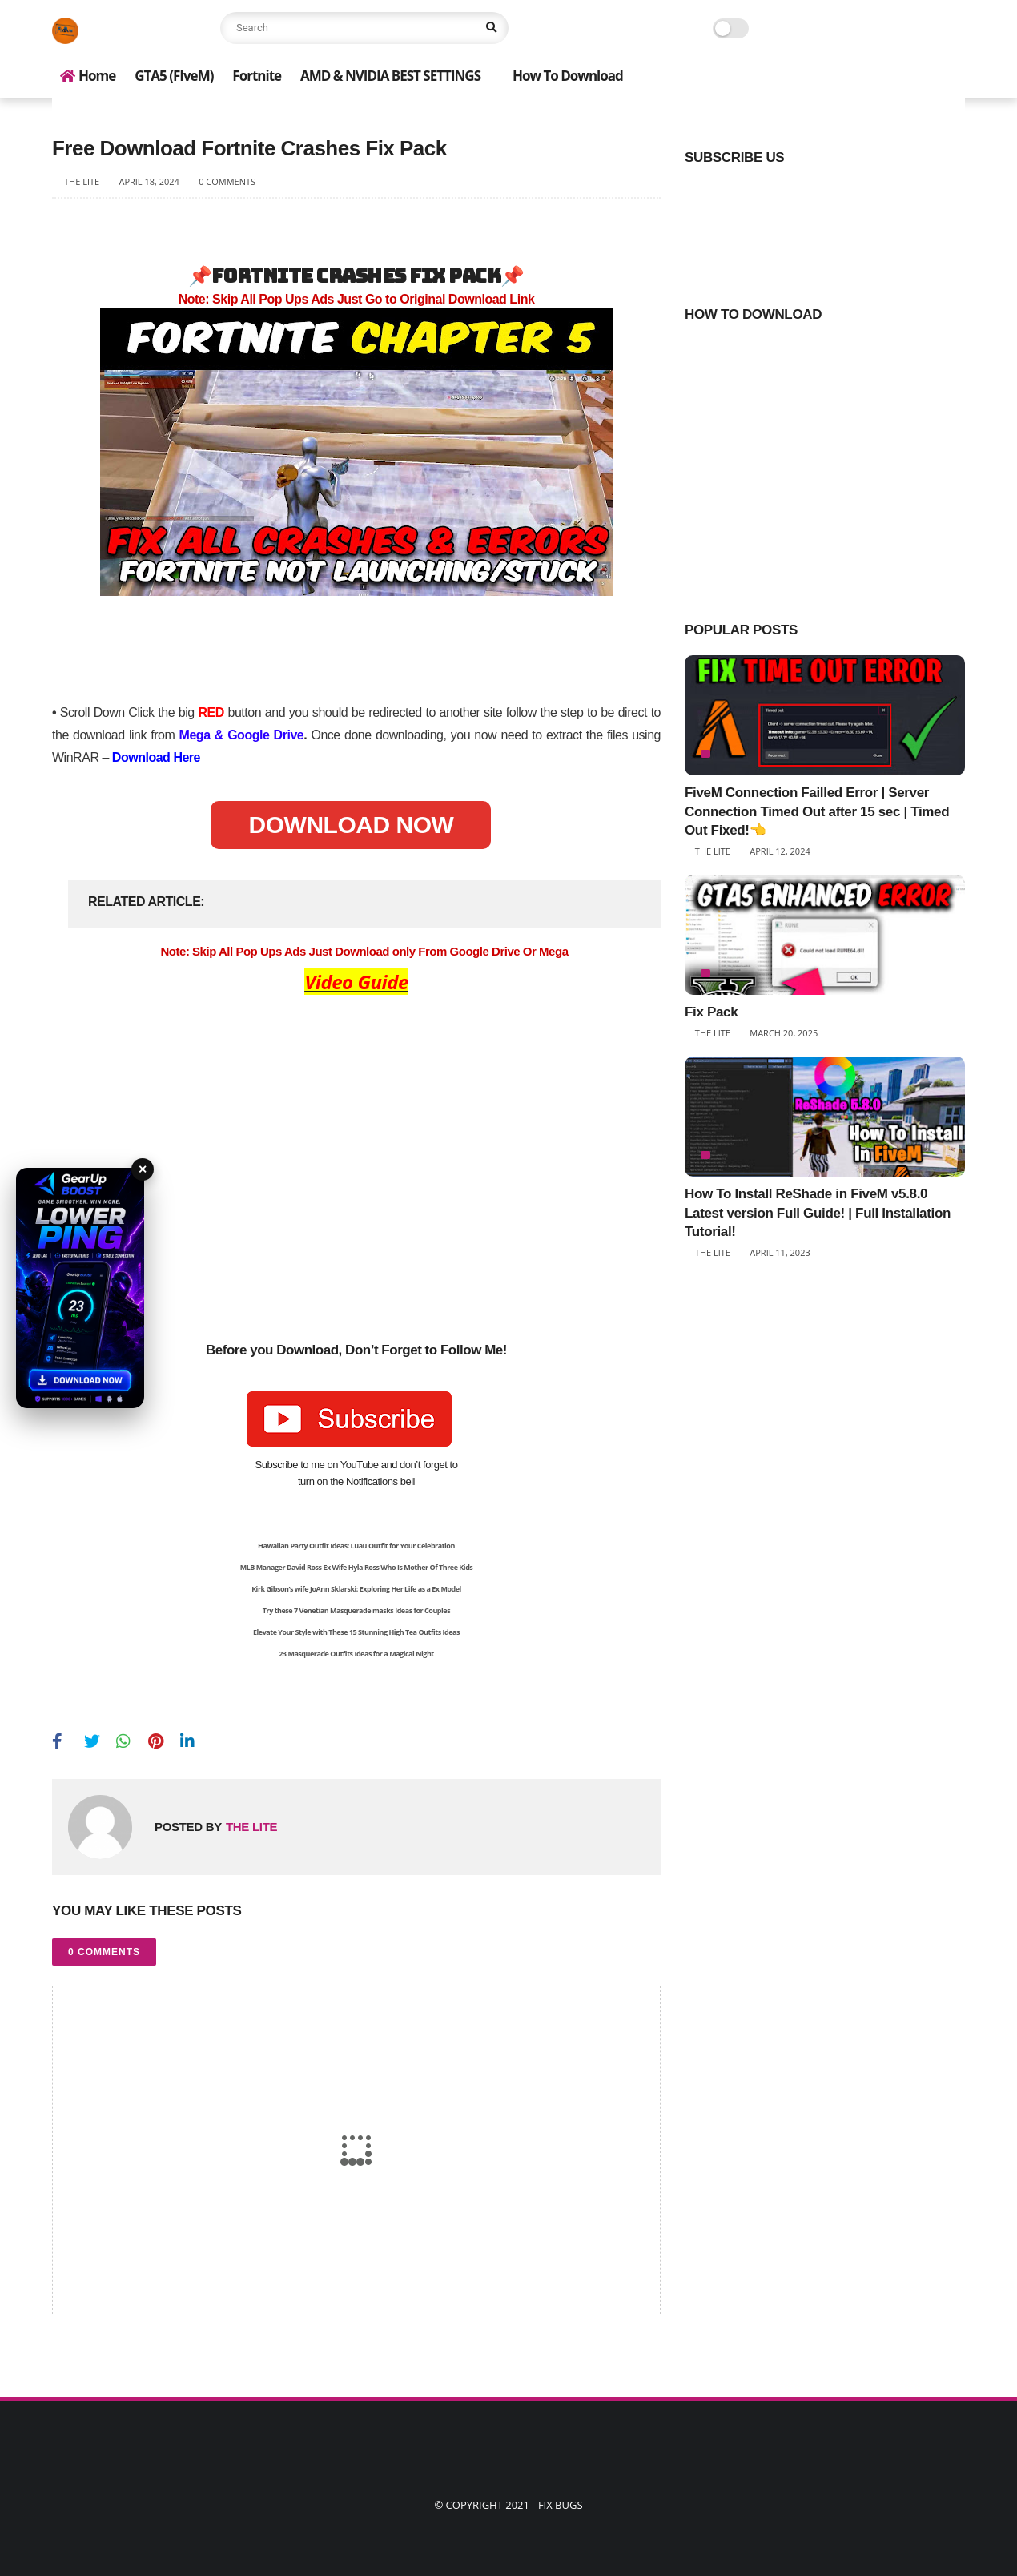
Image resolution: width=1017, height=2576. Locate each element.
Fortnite (256, 75)
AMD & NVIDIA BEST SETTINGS (390, 75)
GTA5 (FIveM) (174, 75)
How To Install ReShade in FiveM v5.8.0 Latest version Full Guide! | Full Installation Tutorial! (818, 1213)
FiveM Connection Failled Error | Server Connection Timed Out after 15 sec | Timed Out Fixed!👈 (817, 812)
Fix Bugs (560, 2505)
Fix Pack (711, 1012)
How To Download (568, 75)
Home (87, 75)
